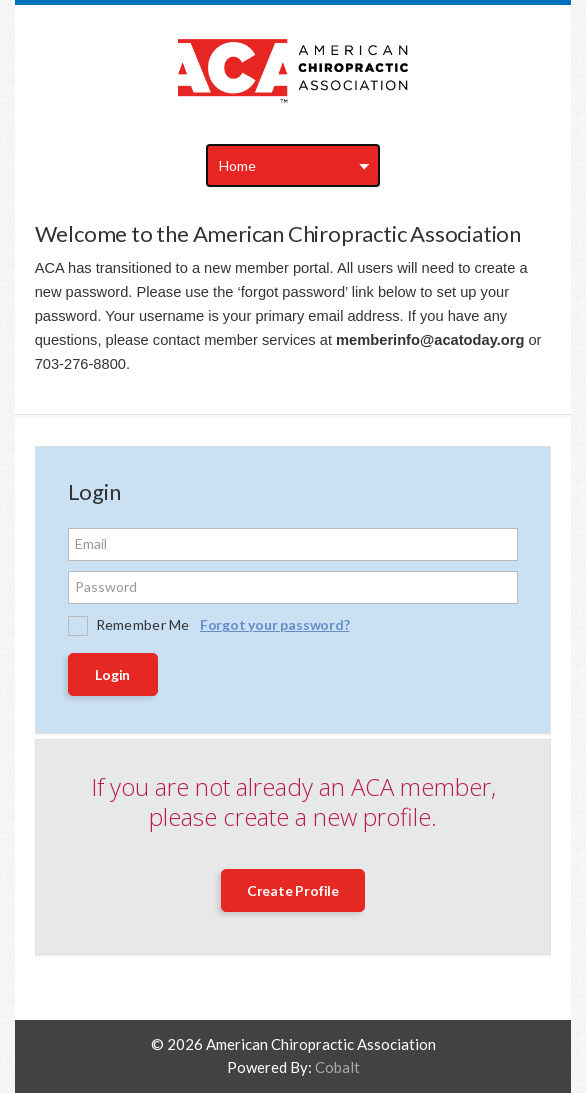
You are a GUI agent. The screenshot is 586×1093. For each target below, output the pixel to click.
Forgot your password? (275, 624)
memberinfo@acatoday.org (430, 340)
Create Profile (293, 890)
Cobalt (337, 1067)
